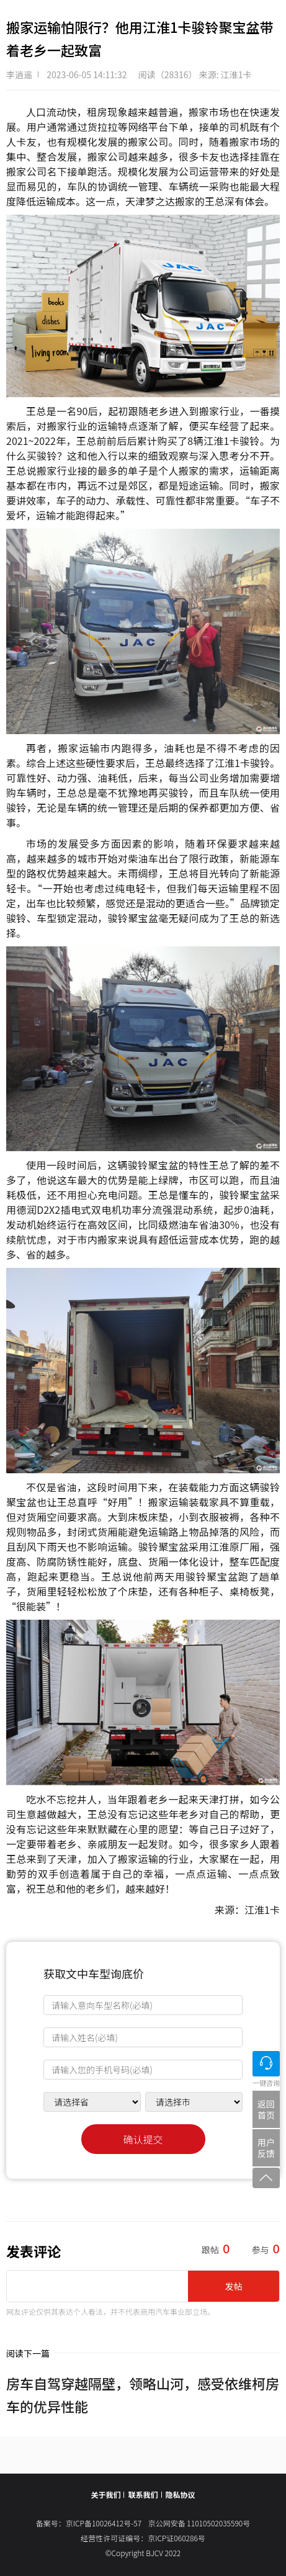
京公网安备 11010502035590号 (199, 2523)
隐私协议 (180, 2494)
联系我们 (143, 2494)
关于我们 (105, 2494)
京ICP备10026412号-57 (107, 2523)
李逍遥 (19, 74)
